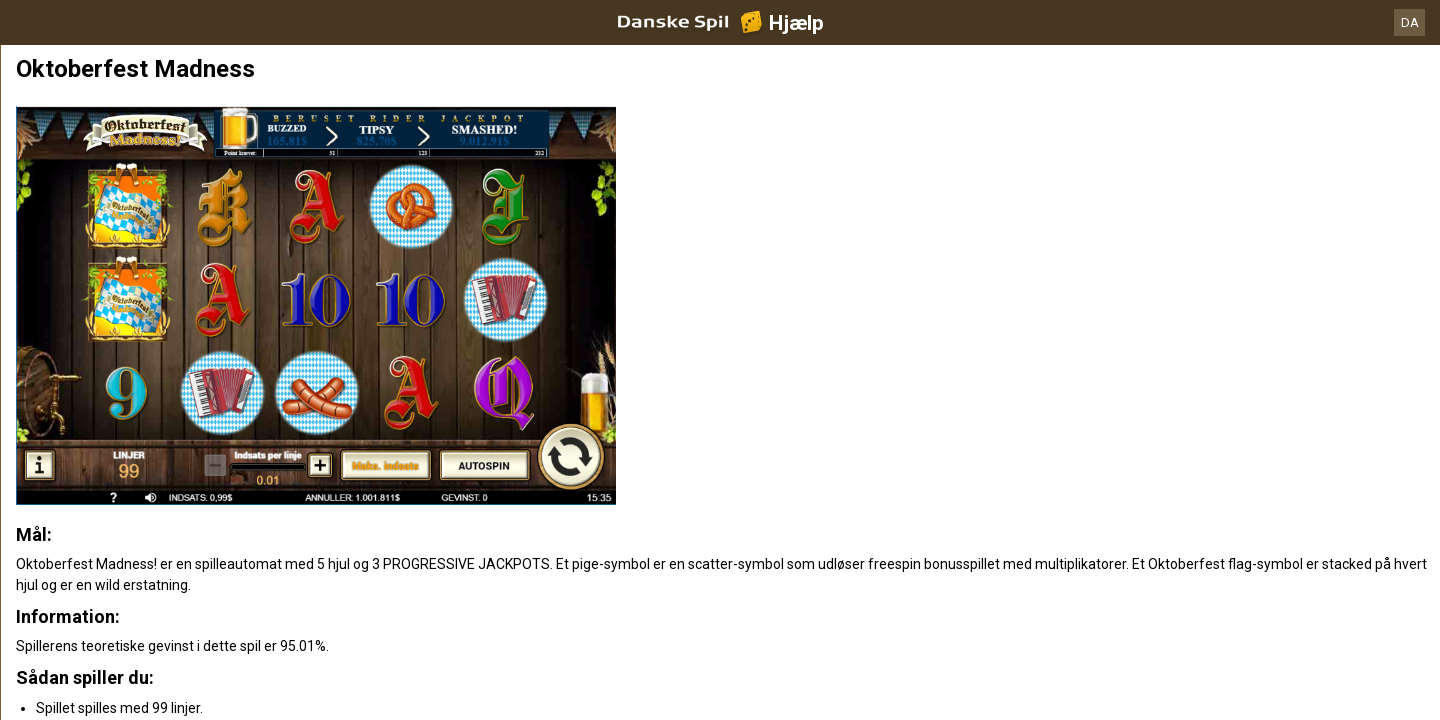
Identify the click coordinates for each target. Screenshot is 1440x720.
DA (1410, 22)
